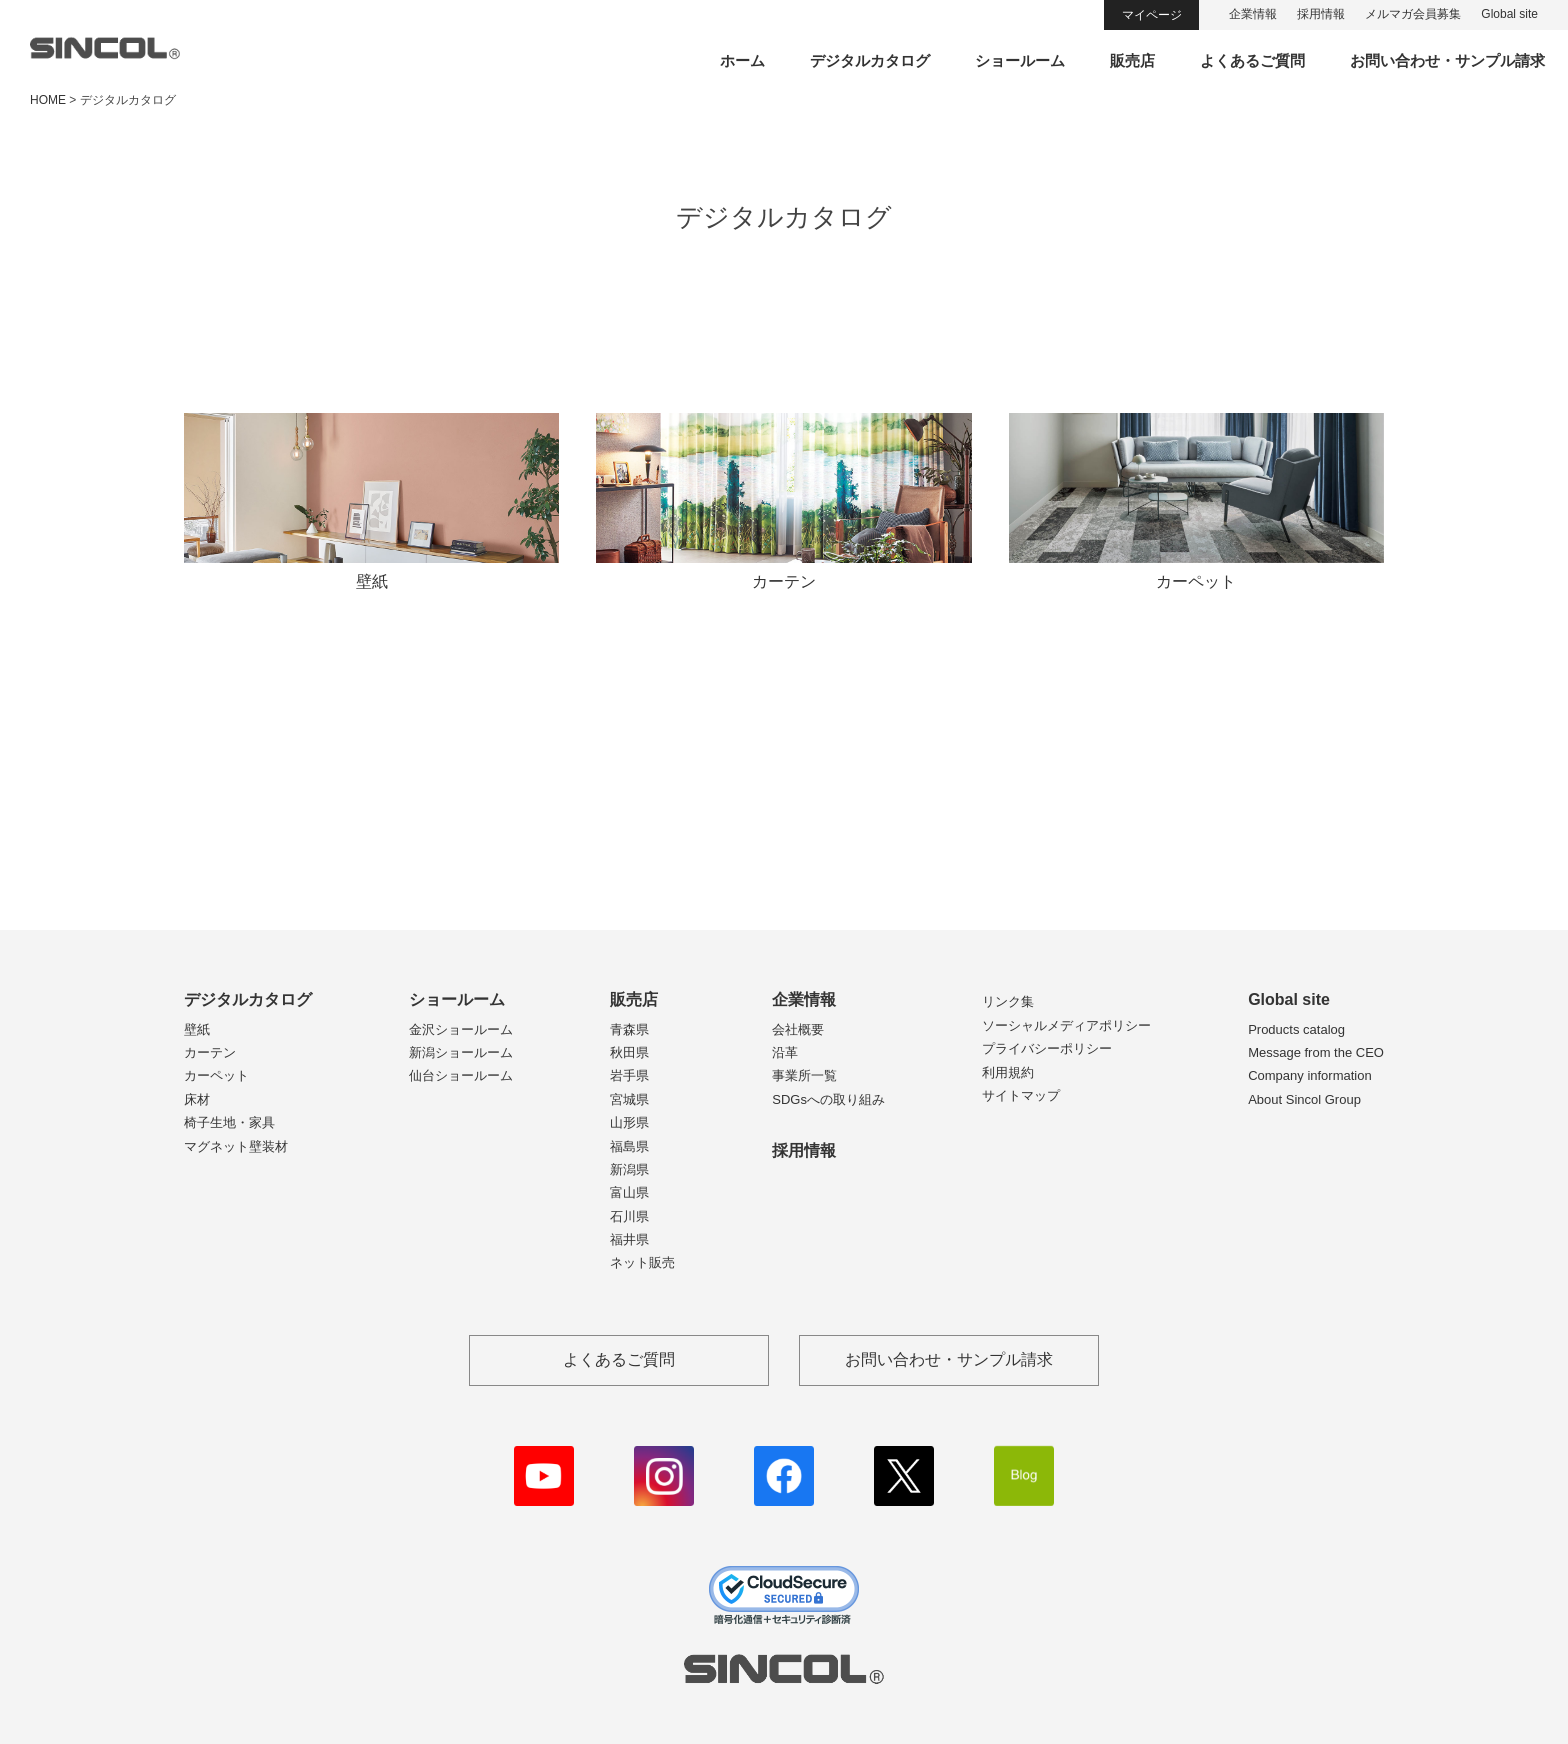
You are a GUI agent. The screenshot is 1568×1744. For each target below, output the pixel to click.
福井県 (629, 1239)
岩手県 (629, 1075)
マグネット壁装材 (236, 1146)
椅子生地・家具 (229, 1122)
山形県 (629, 1122)
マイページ (1152, 15)
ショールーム (1020, 60)
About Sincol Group (1304, 1099)
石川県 (629, 1216)
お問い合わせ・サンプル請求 (1447, 60)
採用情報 (1321, 14)
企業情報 (1253, 14)
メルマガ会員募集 (1413, 14)
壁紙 (197, 1029)
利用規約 (1008, 1072)
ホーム (742, 60)
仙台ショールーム (461, 1075)
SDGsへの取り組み (828, 1099)
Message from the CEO (1316, 1052)
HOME (48, 100)
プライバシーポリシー (1047, 1048)
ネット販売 (642, 1262)
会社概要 (798, 1029)
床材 (197, 1099)
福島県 (629, 1146)
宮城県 (629, 1099)
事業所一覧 (804, 1075)
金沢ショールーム (461, 1029)
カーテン (210, 1052)
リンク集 (1008, 1001)
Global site (1509, 14)
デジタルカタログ (870, 60)
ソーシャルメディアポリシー (1066, 1025)
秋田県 (629, 1052)
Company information (1310, 1075)
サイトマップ (1021, 1095)
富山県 (629, 1192)
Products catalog (1296, 1029)
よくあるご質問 (1252, 60)
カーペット (216, 1075)
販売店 (1132, 60)
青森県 (629, 1029)
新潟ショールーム (461, 1052)
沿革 (785, 1052)
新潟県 (629, 1169)
